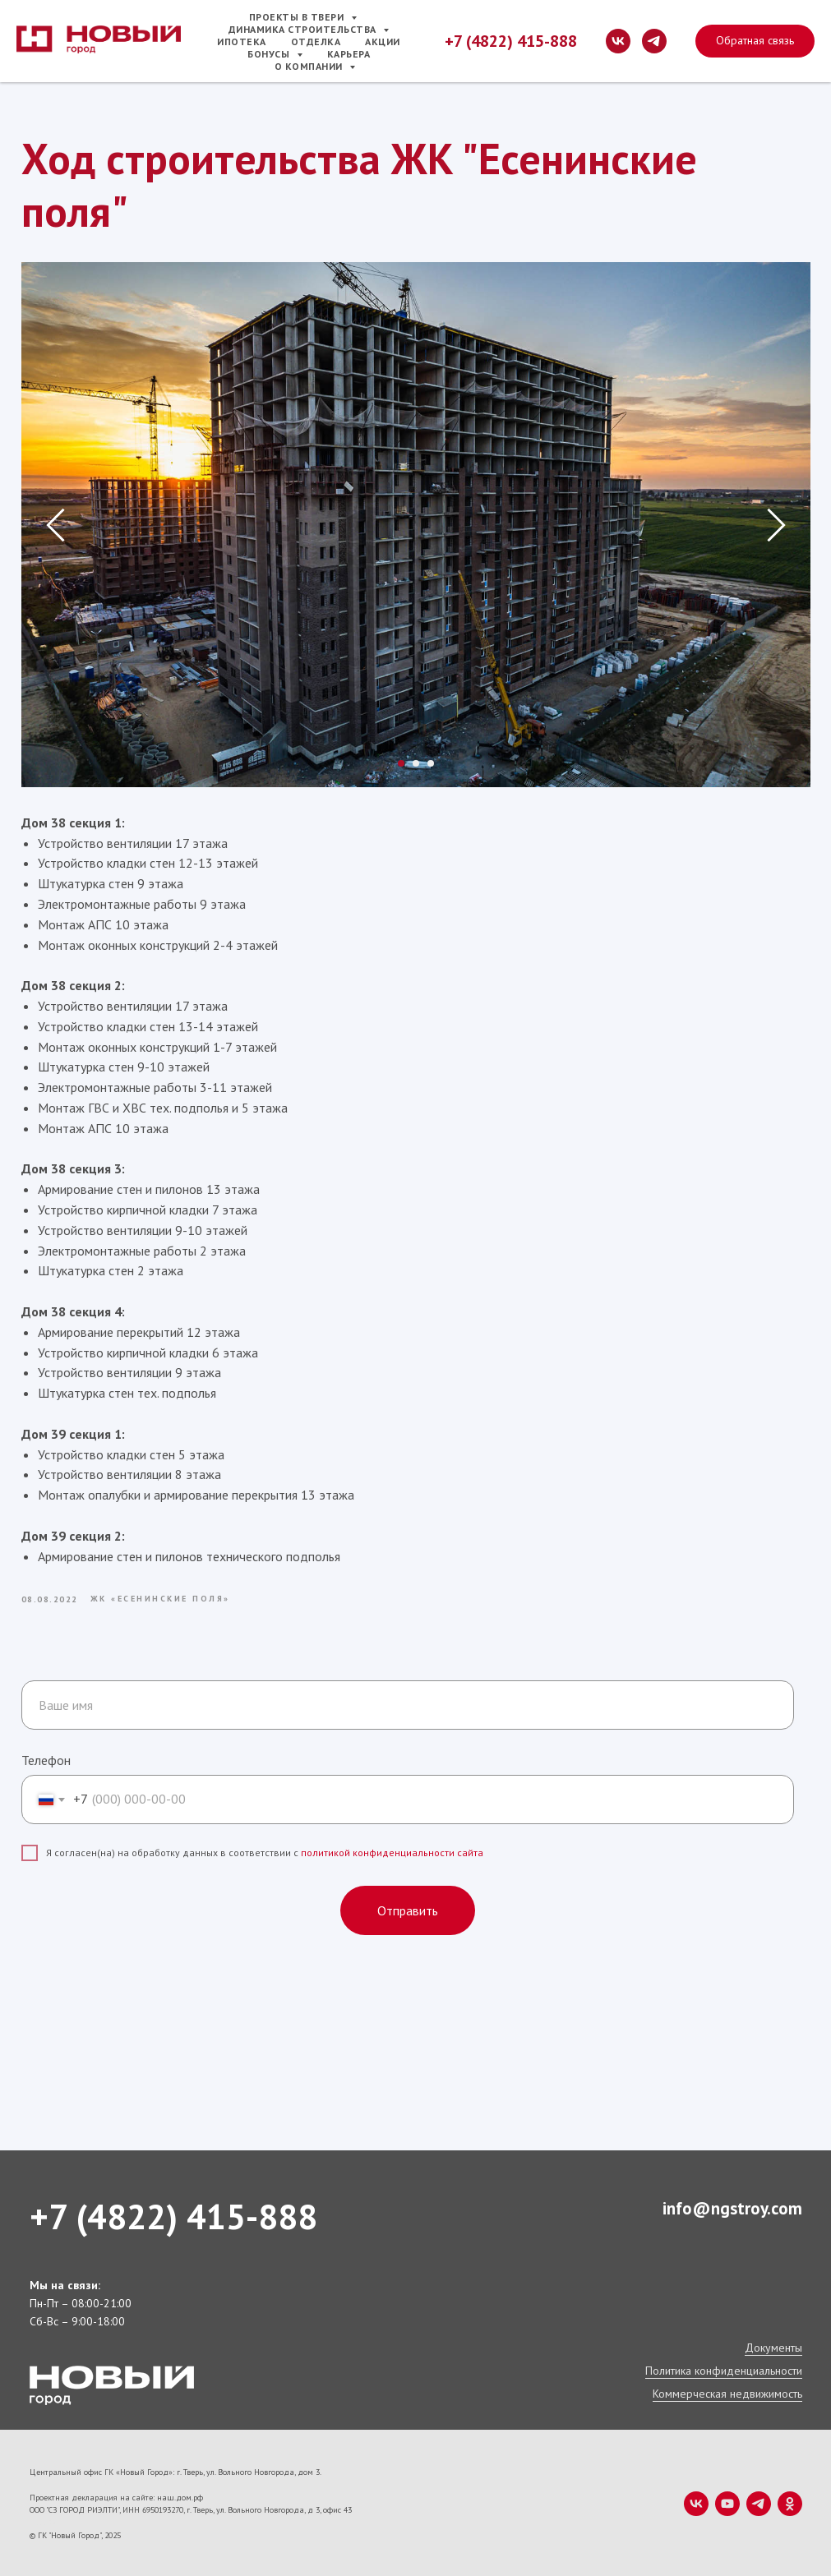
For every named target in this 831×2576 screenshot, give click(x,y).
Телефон (46, 1758)
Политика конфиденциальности (723, 2369)
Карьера (349, 54)
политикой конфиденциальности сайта (392, 1851)
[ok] (790, 2502)
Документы (773, 2346)
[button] (755, 41)
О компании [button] (310, 66)
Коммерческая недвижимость (727, 2392)
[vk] (618, 41)
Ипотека (241, 41)
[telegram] (654, 41)
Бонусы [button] (270, 54)
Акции (382, 41)
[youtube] (727, 2502)
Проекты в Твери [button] (298, 17)
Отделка (316, 41)
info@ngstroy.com (732, 2207)
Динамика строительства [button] (304, 29)
